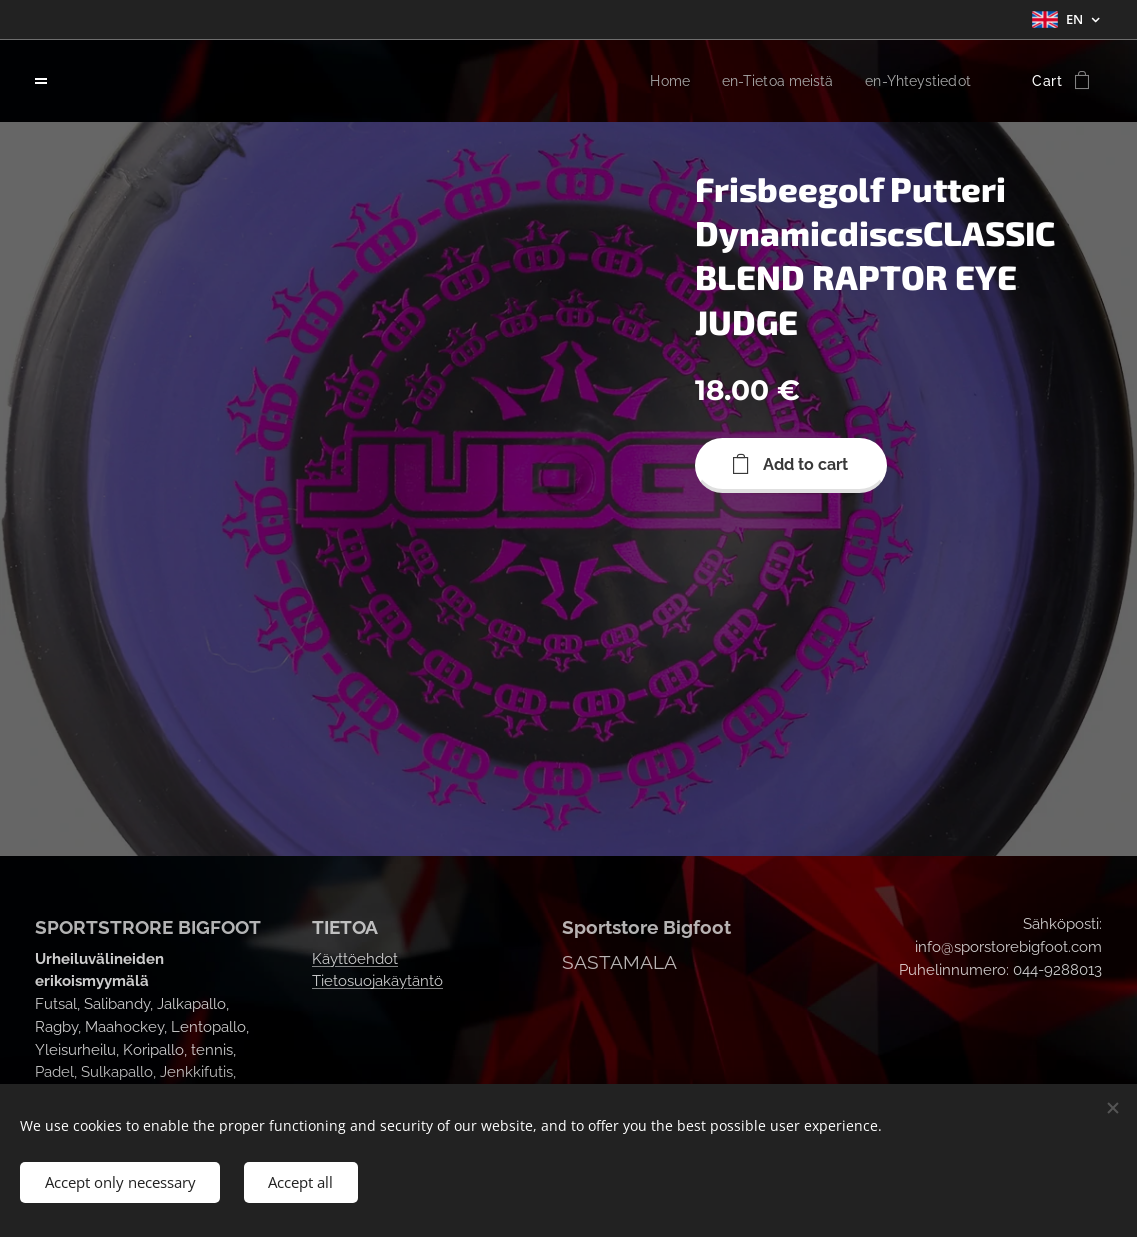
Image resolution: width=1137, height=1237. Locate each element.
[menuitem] (650, 81)
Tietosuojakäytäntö (377, 980)
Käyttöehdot (355, 957)
